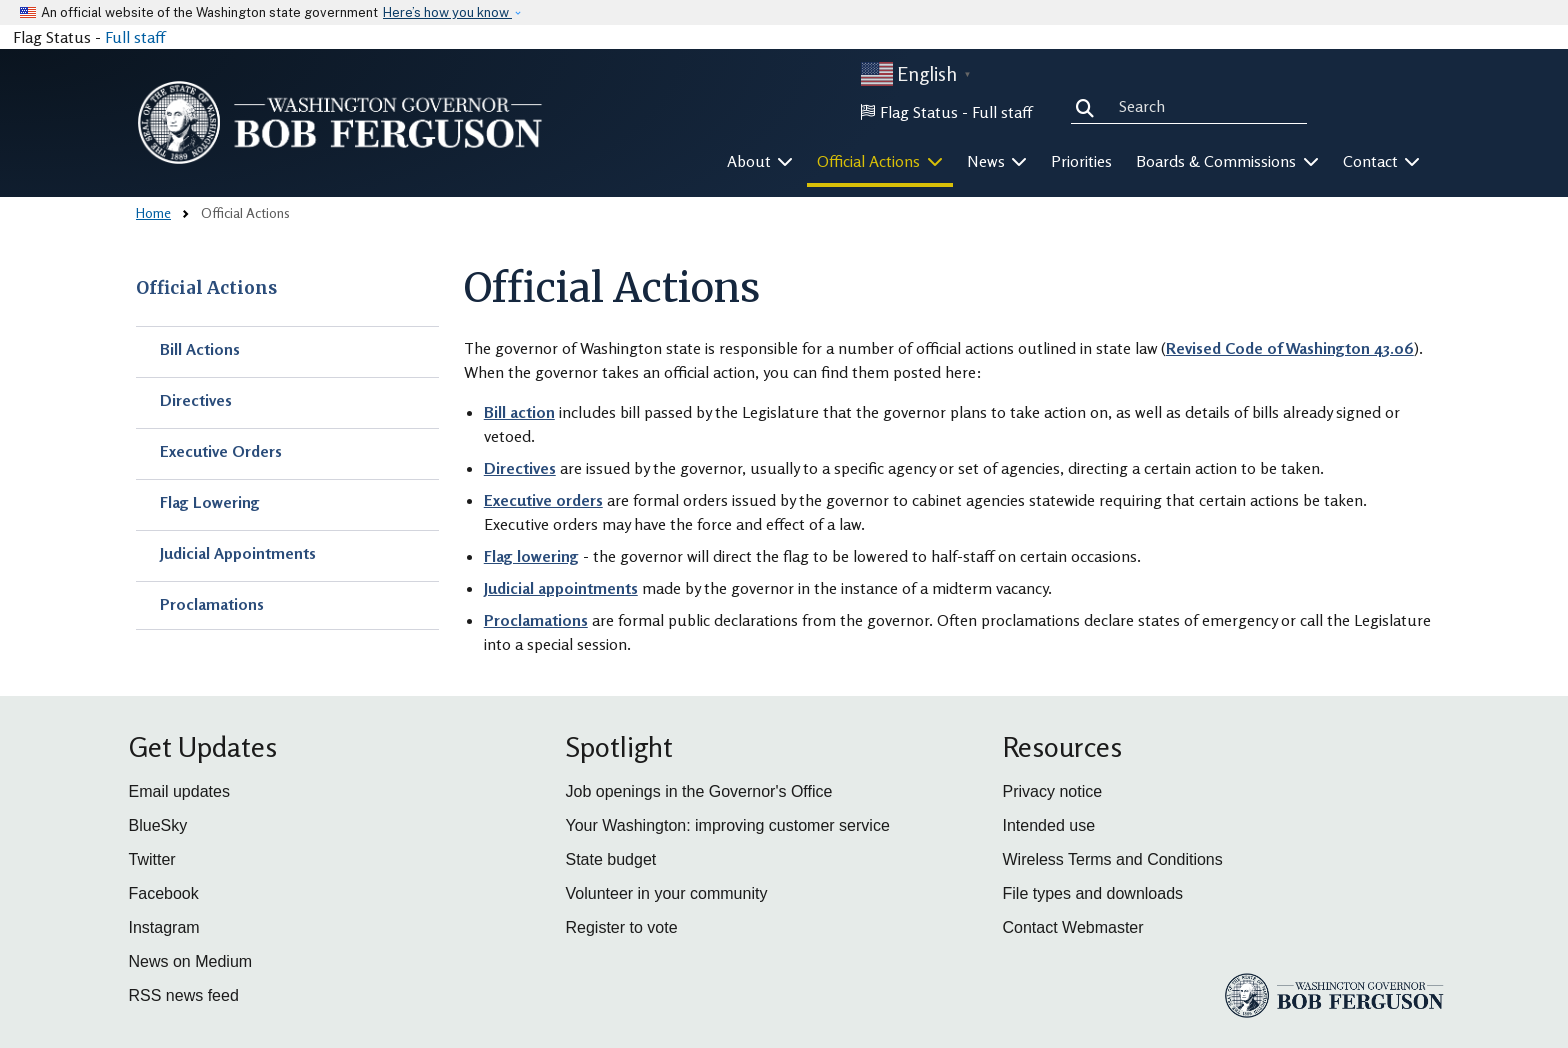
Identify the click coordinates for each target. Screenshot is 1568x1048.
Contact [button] (1382, 161)
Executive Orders (221, 451)
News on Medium (191, 961)
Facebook (164, 893)
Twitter (152, 859)
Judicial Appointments (238, 553)
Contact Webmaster (1073, 927)
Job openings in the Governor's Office (699, 791)
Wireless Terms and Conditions (1113, 859)
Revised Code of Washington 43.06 (1290, 348)
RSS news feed (184, 995)
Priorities (1081, 161)
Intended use (1049, 825)
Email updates (179, 791)
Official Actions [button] (880, 161)
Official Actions (206, 288)
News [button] (997, 161)
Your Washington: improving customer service (728, 825)
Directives (196, 400)
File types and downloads (1093, 893)
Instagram (164, 927)
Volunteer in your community (667, 893)
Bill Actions (200, 349)
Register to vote (622, 927)
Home (153, 212)
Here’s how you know (447, 12)
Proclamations (212, 604)
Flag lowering (531, 556)
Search (1089, 106)
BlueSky (158, 825)
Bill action (519, 412)
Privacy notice (1053, 791)
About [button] (760, 161)
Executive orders (543, 500)
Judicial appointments (561, 588)
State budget (611, 859)
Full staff (135, 37)
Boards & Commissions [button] (1227, 161)
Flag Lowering (210, 502)
